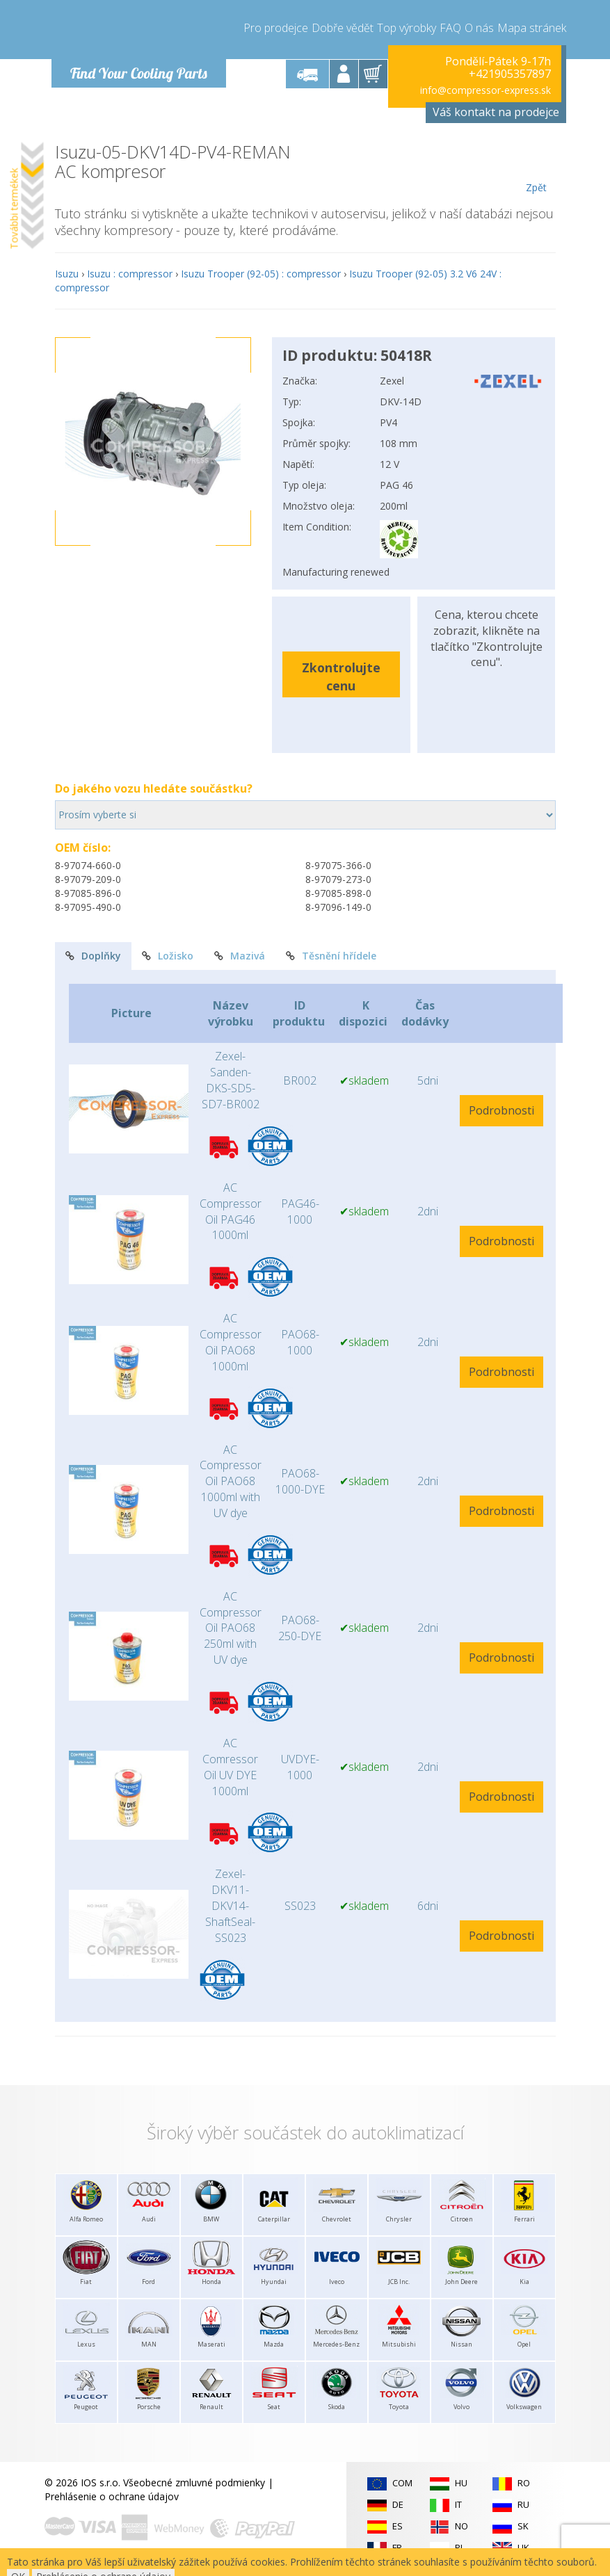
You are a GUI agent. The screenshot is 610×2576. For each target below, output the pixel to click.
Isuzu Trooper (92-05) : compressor (261, 273)
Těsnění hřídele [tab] (331, 955)
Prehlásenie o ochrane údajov (112, 2496)
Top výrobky (406, 28)
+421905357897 (510, 73)
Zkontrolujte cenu (341, 676)
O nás (479, 28)
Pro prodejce (275, 28)
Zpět (536, 168)
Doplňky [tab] (93, 955)
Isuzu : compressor (129, 273)
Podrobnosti (501, 1110)
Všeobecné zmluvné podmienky (194, 2482)
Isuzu (67, 273)
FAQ (450, 28)
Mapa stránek (531, 28)
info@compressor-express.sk (485, 90)
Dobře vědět (343, 28)
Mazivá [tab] (239, 955)
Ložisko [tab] (167, 955)
